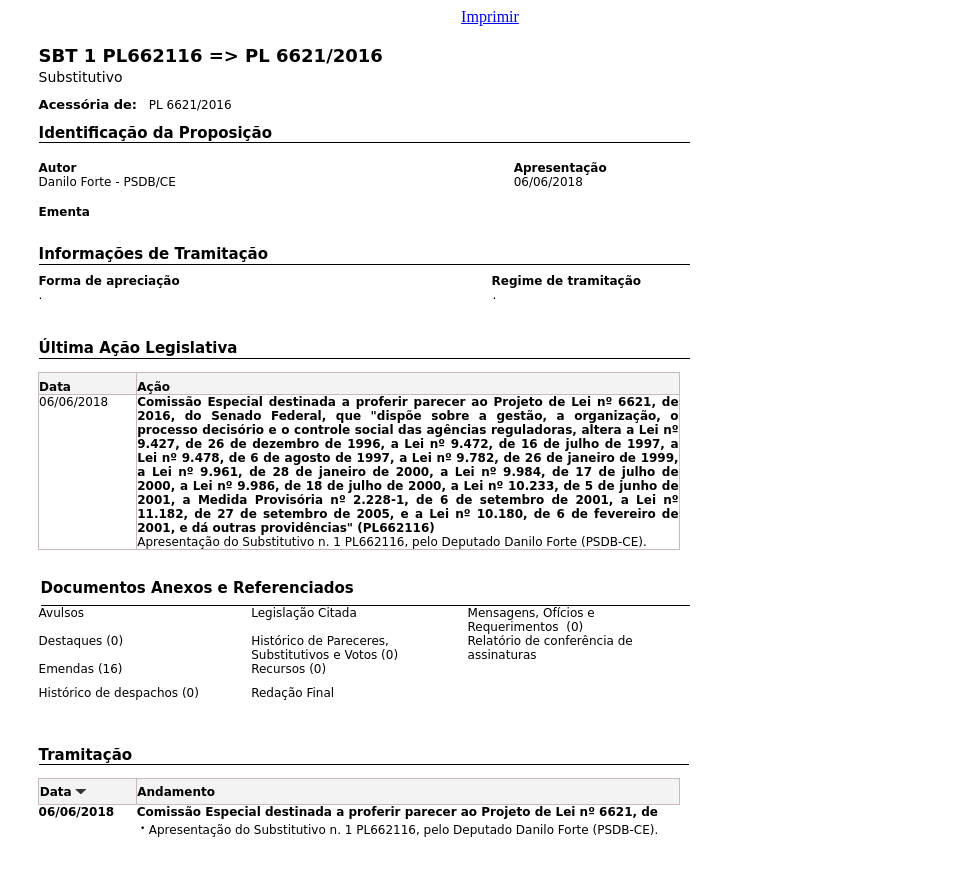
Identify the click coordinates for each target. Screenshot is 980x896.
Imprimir (490, 16)
